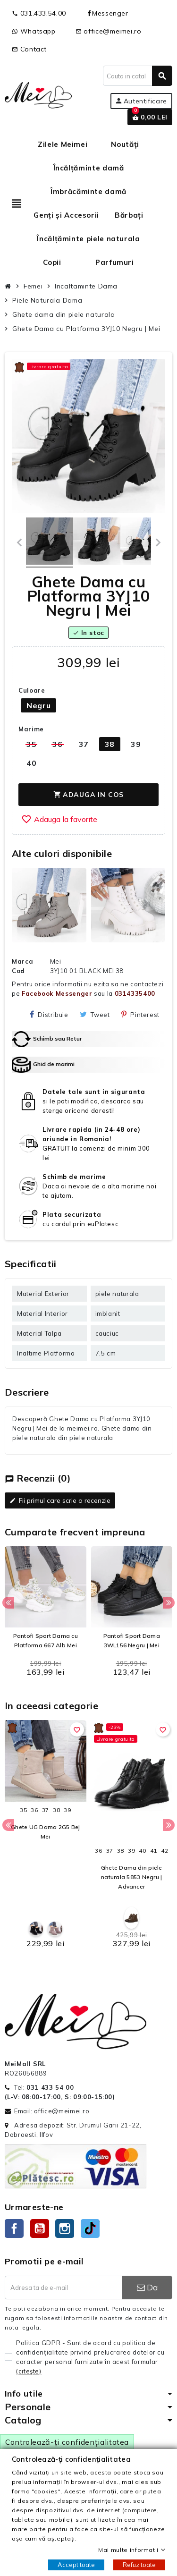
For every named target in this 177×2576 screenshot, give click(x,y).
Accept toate (76, 2564)
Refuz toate (139, 2564)
